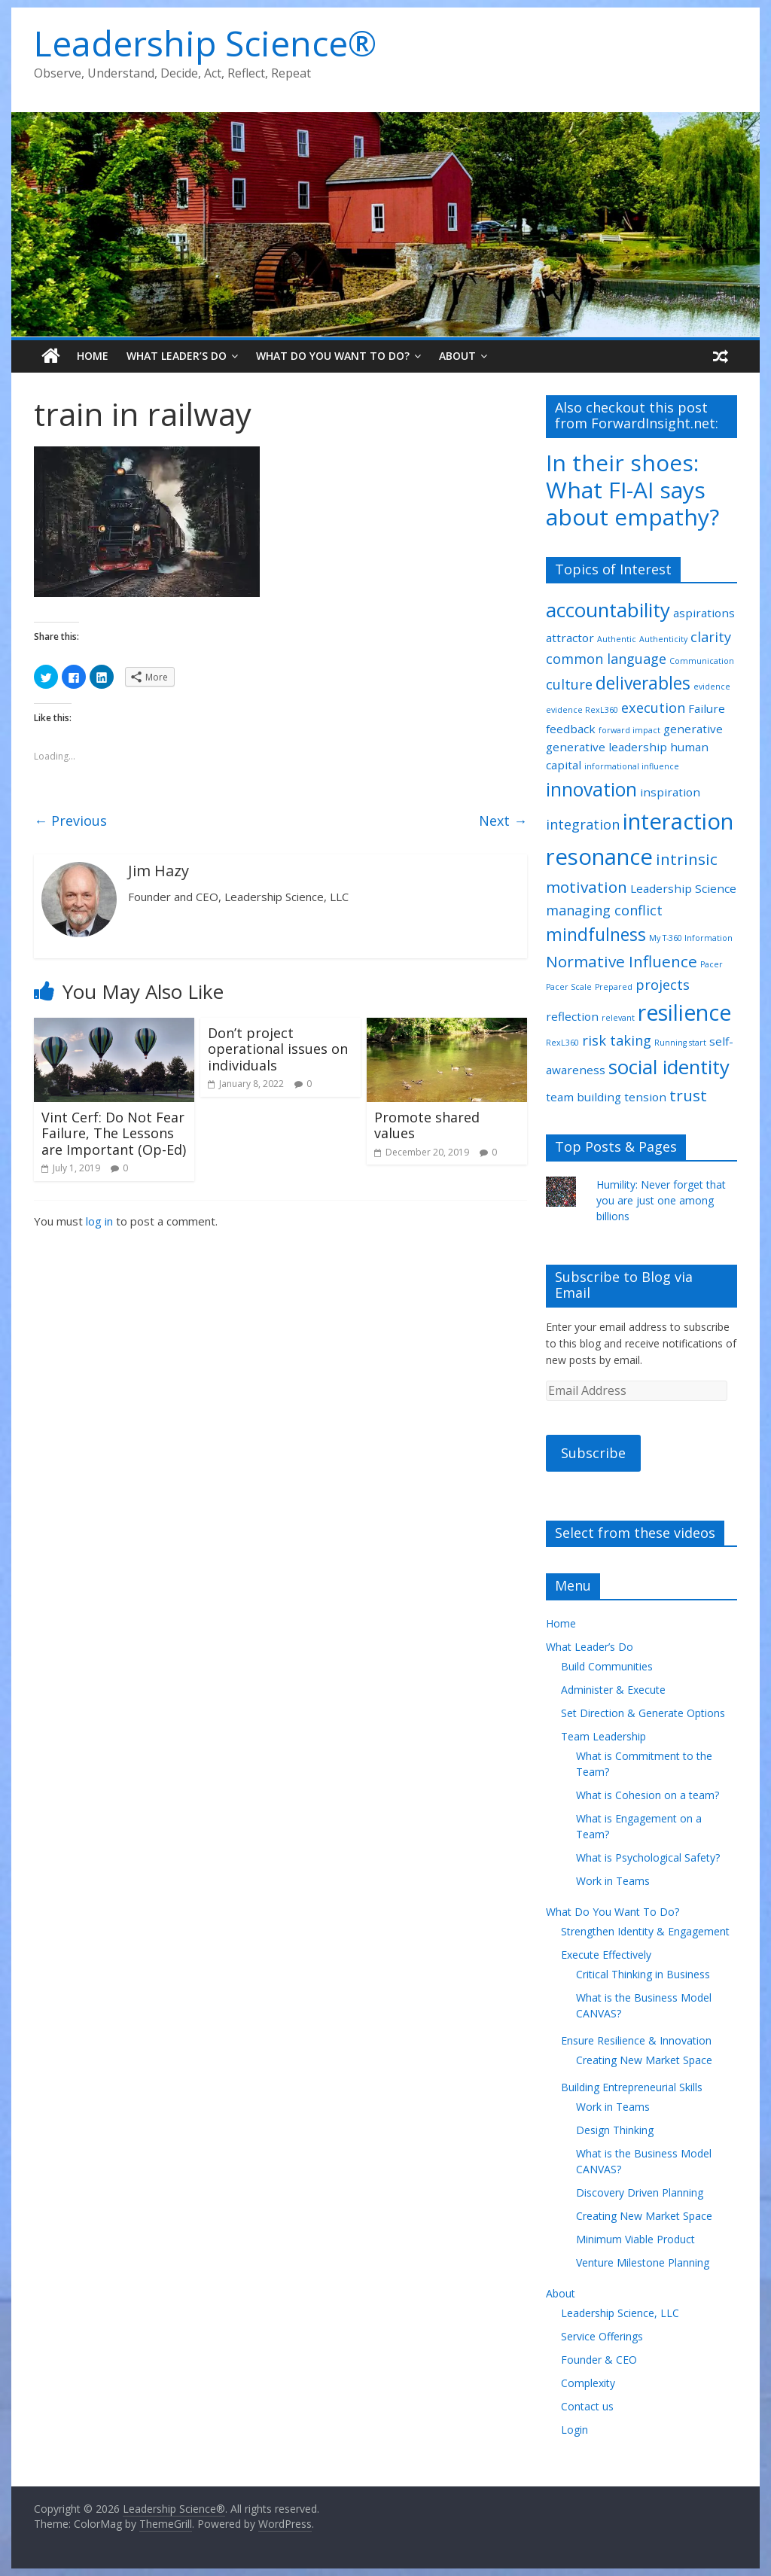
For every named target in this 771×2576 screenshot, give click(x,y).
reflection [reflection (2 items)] (572, 1016)
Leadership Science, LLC (620, 2313)
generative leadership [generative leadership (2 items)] (606, 746)
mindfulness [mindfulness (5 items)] (596, 934)
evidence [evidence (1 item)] (711, 686)
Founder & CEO (599, 2359)
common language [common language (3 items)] (606, 659)
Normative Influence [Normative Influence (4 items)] (621, 961)
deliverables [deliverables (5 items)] (643, 683)
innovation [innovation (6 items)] (591, 789)
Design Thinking (615, 2130)
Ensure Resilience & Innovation (636, 2040)
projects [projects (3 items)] (662, 985)
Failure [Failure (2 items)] (706, 708)
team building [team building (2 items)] (583, 1096)
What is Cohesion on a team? (647, 1795)
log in (99, 1221)
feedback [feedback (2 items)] (571, 728)
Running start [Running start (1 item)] (680, 1042)
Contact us (587, 2406)
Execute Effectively (606, 1954)
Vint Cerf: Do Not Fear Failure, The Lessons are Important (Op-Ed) (113, 1133)
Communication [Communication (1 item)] (701, 661)
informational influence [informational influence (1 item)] (631, 766)
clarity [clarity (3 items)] (710, 637)
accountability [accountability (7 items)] (608, 609)
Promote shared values (427, 1125)
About (457, 356)
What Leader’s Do (176, 356)
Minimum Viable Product (635, 2239)
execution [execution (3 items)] (653, 708)
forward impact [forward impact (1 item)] (629, 730)
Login (574, 2429)
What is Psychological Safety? (648, 1857)
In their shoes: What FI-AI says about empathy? (632, 489)
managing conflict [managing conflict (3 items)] (604, 910)
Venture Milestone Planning (642, 2262)
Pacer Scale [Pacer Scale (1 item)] (569, 987)
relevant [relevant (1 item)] (618, 1017)
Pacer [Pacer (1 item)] (711, 964)
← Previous (70, 820)
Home (92, 356)
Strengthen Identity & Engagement (645, 1931)
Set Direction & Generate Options (643, 1713)
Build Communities (607, 1666)
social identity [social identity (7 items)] (669, 1066)
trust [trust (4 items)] (688, 1095)
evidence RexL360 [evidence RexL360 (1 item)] (582, 710)
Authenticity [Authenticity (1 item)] (663, 639)
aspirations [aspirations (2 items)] (704, 612)
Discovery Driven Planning (639, 2192)
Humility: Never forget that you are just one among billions (661, 1200)
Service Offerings (602, 2336)
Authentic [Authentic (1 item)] (616, 639)
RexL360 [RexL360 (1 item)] (562, 1042)
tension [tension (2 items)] (645, 1096)
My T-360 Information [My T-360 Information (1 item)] (691, 938)
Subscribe (593, 1453)
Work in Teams (613, 1881)
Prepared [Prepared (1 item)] (613, 987)
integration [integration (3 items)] (583, 824)
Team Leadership (603, 1736)
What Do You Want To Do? (333, 356)
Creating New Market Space (644, 2060)
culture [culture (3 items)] (569, 684)
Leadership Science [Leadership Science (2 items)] (683, 888)
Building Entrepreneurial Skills (631, 2087)
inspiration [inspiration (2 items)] (670, 791)
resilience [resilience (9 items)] (684, 1012)
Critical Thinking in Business (643, 1974)
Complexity (588, 2383)
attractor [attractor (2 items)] (570, 637)
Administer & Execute (613, 1689)
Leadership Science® (205, 43)
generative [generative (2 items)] (693, 728)
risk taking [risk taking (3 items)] (616, 1040)
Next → (503, 820)
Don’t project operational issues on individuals (278, 1049)
